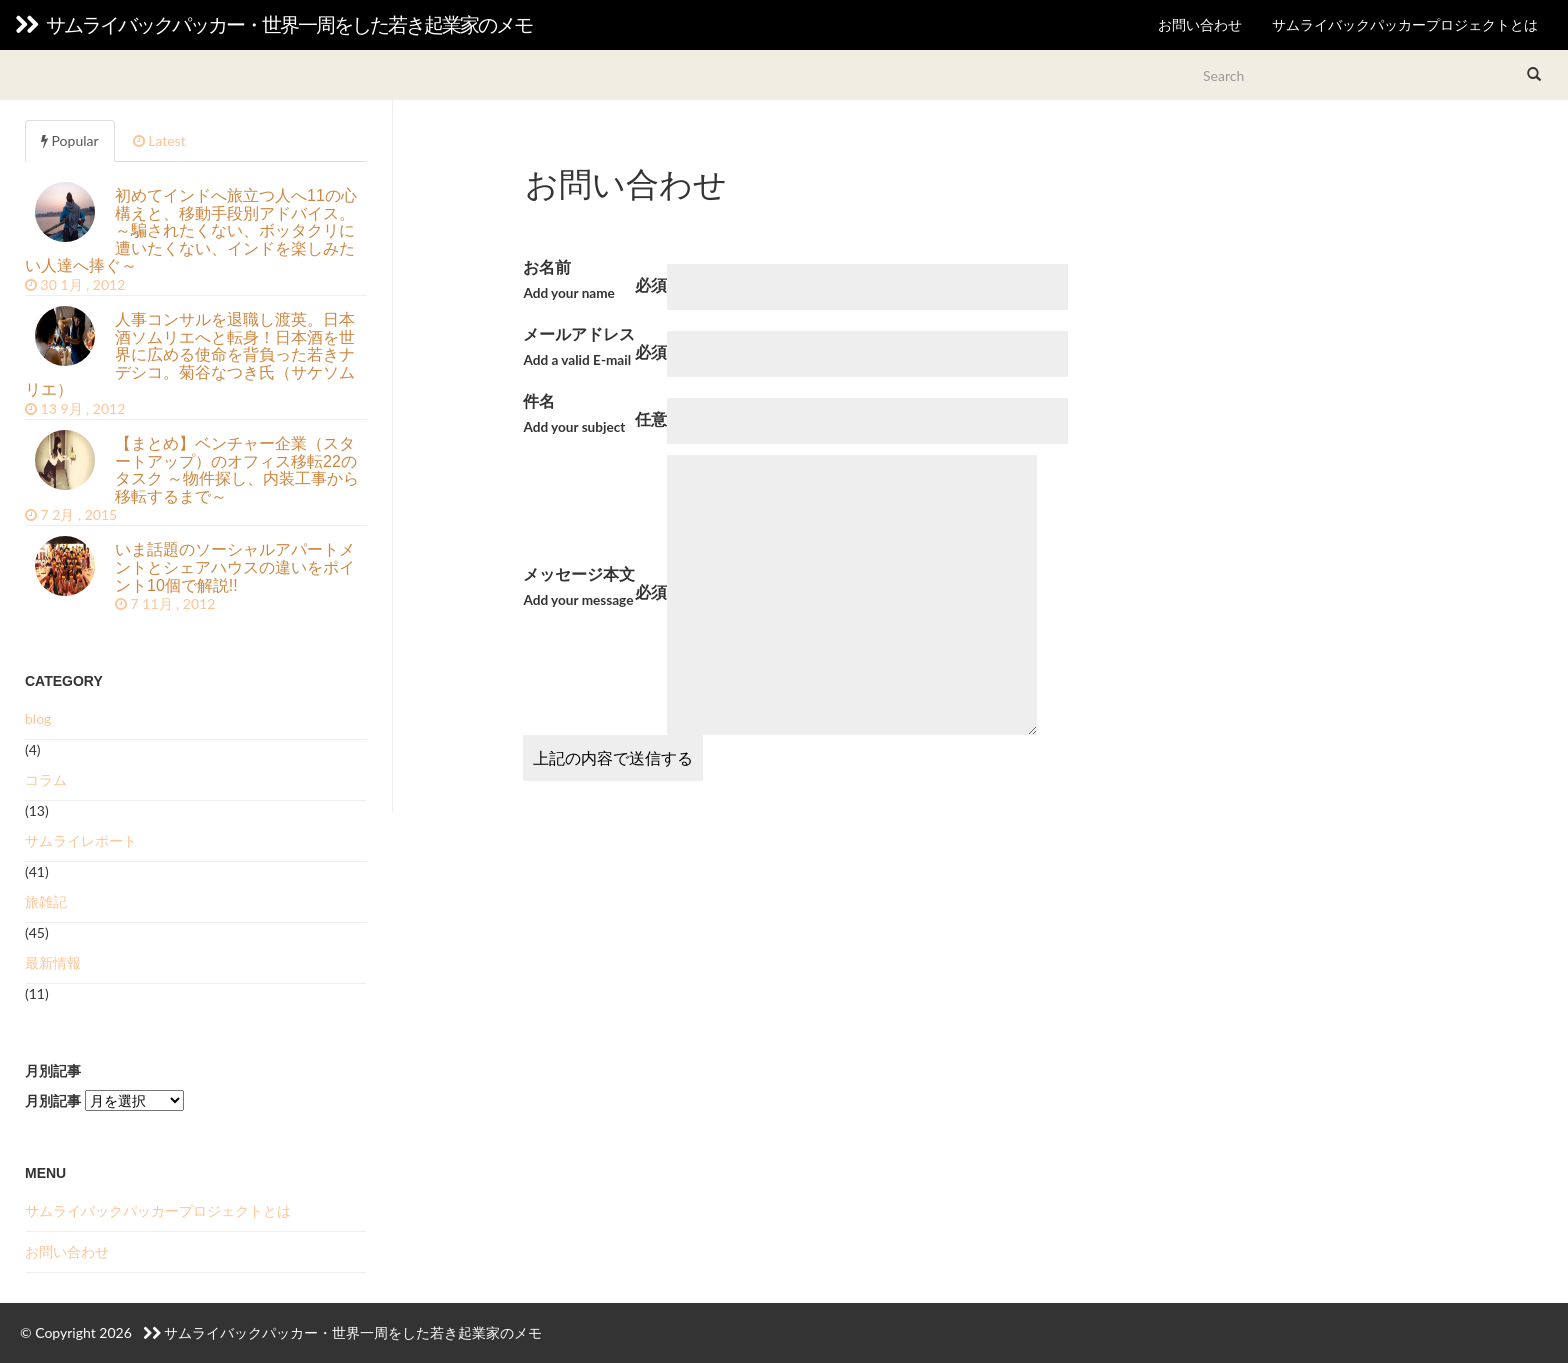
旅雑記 (46, 901)
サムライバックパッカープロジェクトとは (1405, 24)
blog (38, 718)
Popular (70, 140)
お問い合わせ (1200, 24)
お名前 (568, 281)
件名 (574, 415)
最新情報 (53, 962)
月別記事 (53, 1100)
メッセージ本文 (579, 588)
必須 (651, 284)
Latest (159, 140)
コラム (46, 779)
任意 (651, 418)
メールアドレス (579, 348)
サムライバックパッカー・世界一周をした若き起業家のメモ (273, 25)
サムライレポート (81, 840)
